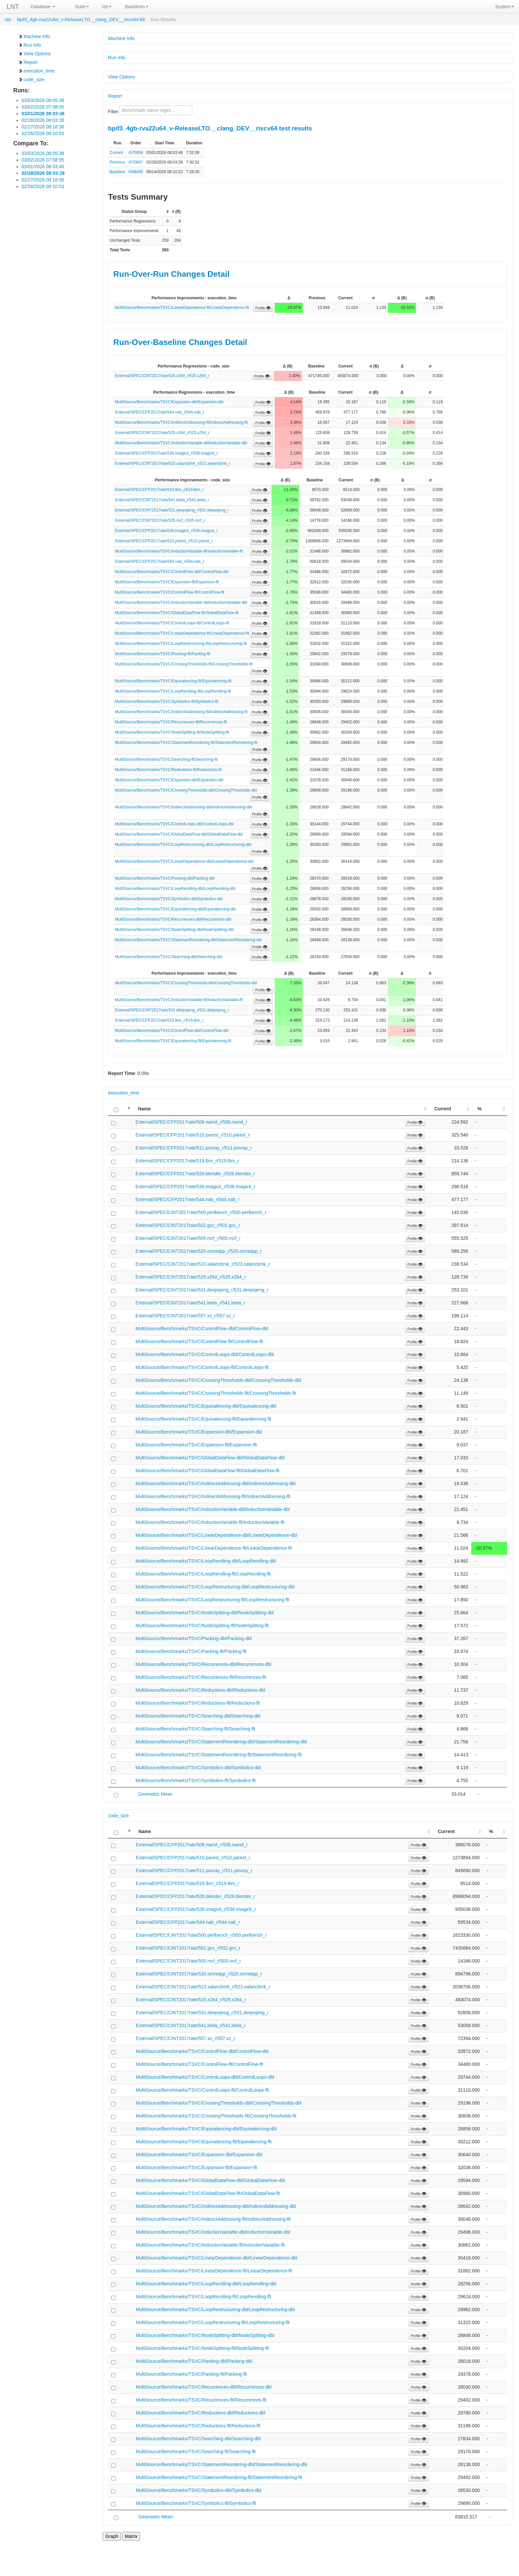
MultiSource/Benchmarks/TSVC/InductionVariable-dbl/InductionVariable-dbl (181, 443)
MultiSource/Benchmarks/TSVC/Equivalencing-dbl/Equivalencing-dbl (175, 909)
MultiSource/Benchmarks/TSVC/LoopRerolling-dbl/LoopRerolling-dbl (175, 888)
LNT (13, 6)
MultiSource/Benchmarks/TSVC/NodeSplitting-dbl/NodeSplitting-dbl (174, 929)
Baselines (136, 6)
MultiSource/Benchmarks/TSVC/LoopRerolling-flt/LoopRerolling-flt (173, 691)
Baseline (117, 172)
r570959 (135, 152)
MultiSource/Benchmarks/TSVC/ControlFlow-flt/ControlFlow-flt (169, 592)
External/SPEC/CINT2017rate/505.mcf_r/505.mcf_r (160, 520)
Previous (117, 162)
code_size (31, 79)
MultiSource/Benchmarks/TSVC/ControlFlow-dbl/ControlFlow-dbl (171, 571)
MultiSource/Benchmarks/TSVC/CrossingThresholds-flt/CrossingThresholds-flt (183, 664)
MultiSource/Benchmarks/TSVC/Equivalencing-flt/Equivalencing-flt (173, 681)
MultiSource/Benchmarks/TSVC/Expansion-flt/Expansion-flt (167, 582)
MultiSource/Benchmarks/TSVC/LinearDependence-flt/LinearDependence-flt (182, 307)
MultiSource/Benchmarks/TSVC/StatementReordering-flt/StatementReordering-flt (186, 742)
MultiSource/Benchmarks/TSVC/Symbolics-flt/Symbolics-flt (166, 701)
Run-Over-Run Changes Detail (171, 273)
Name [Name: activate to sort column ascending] (144, 1108)
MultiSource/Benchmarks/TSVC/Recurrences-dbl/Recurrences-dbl (173, 919)
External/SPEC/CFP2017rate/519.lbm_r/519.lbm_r (159, 489)
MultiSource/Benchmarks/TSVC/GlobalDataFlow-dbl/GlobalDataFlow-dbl (179, 834)
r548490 (135, 172)
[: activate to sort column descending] (120, 1109)
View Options (34, 53)
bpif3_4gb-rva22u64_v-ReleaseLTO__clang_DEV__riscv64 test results (210, 128)
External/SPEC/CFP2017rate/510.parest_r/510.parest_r (164, 541)
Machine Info (34, 36)
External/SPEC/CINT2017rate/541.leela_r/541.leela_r (162, 500)
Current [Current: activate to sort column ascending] (442, 1108)
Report (27, 62)
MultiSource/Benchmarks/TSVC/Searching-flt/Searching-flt (166, 759)
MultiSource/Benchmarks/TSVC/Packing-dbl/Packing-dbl (164, 878)
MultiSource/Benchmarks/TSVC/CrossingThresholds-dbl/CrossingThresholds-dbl (186, 790)
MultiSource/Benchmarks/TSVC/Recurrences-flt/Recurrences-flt (171, 722)
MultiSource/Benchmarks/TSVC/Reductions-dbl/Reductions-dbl (200, 1690)
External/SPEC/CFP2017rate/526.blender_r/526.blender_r (195, 1173)
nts (107, 6)
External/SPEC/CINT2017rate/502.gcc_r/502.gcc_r (187, 1225)
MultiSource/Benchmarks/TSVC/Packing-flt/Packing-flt (162, 654)
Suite (82, 6)
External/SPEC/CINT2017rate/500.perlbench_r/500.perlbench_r (200, 1212)
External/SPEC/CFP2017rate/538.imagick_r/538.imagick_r (166, 453)
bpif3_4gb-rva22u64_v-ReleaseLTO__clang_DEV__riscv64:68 (81, 19)
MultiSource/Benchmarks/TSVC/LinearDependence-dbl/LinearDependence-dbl (184, 861)
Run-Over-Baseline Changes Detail (180, 342)
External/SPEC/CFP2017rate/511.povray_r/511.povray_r (193, 1147)
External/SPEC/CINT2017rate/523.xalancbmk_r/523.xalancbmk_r (172, 463)
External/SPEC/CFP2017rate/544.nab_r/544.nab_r (159, 412)
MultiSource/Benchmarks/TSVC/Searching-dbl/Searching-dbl (168, 956)
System (504, 6)
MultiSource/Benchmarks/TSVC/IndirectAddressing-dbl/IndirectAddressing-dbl (183, 807)
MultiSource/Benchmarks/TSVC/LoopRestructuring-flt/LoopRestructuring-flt (181, 643)
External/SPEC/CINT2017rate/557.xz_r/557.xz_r (185, 1315)
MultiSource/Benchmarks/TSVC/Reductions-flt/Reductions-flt (168, 769)
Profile (263, 308)
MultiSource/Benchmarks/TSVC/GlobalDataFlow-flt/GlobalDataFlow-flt (176, 612)
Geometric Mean (155, 1794)
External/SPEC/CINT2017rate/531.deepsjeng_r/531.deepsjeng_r (172, 510)
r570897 (135, 162)
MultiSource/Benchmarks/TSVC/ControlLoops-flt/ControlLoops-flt (172, 623)
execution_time (36, 70)
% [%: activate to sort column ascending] (479, 1108)
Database (43, 6)
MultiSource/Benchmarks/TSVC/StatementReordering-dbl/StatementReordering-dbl (188, 940)
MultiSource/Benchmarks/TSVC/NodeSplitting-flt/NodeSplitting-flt (172, 732)
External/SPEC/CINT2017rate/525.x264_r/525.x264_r (162, 375)
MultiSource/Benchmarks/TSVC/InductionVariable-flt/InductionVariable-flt (179, 551)
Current (116, 152)
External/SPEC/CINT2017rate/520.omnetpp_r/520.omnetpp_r (198, 1251)
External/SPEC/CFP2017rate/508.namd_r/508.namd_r (191, 1122)
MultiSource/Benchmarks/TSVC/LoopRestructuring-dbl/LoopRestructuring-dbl (183, 844)
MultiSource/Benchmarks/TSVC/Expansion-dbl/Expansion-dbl (169, 402)
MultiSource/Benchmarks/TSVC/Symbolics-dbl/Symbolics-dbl (168, 899)
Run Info (29, 45)
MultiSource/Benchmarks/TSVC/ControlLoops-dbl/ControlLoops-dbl (174, 824)
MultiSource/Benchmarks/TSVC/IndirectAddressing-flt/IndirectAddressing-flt (181, 422)
